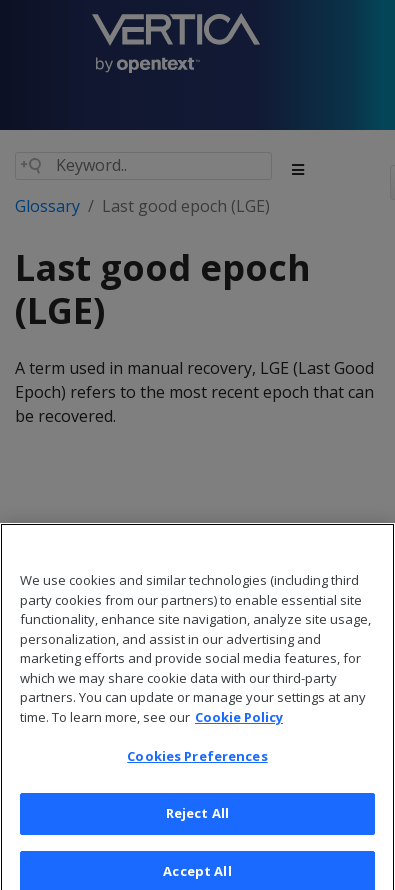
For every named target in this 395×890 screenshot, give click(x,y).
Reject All (197, 826)
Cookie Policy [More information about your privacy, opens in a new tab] (239, 730)
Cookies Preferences (197, 769)
